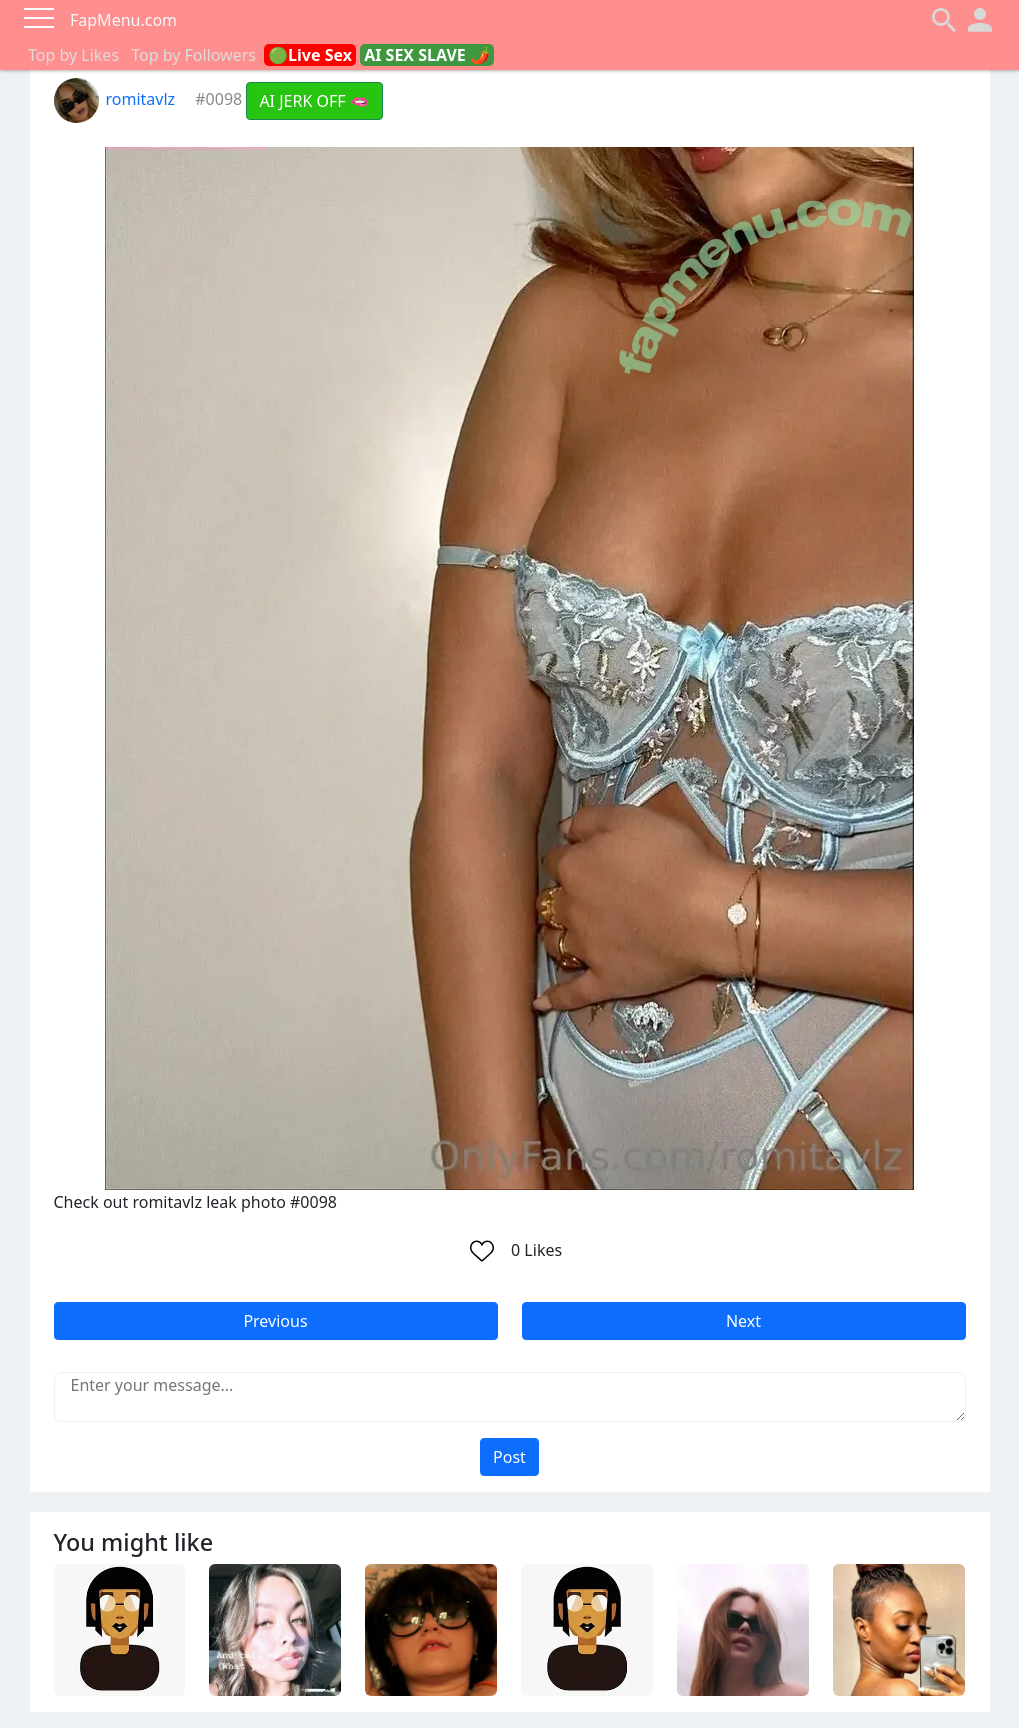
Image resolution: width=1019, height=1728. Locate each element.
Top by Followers (193, 55)
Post (509, 1457)
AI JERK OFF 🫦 (314, 101)
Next (743, 1321)
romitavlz (115, 99)
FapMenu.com (123, 20)
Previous (275, 1321)
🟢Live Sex (310, 55)
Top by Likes (73, 55)
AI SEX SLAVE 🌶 (427, 55)
